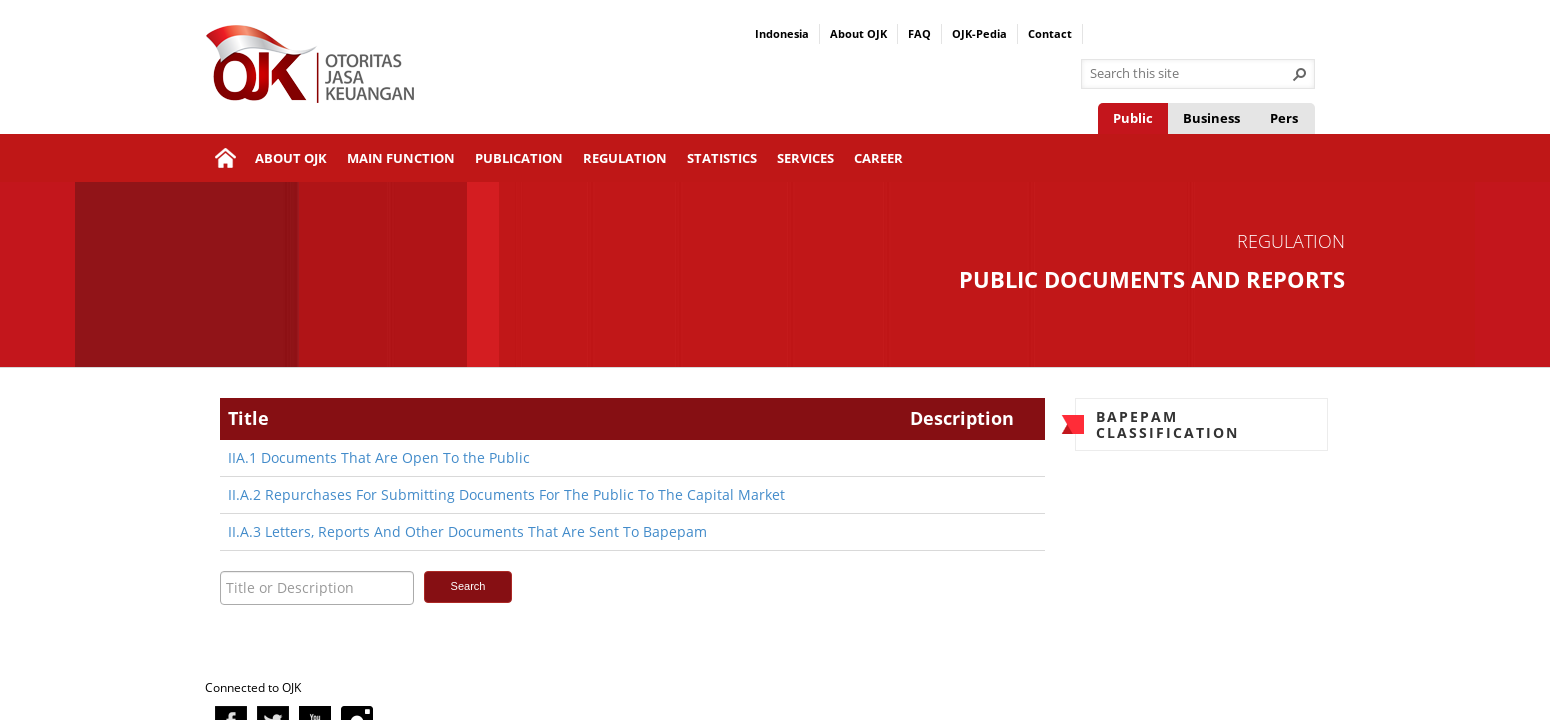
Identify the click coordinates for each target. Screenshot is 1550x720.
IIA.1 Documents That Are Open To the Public (379, 457)
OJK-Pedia (979, 33)
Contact (1050, 33)
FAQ (919, 33)
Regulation (625, 158)
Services (805, 158)
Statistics (722, 158)
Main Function (401, 158)
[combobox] (1190, 74)
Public (1133, 118)
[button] (1300, 74)
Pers (1284, 118)
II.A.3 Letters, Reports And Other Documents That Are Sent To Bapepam (467, 531)
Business (1211, 118)
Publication (519, 158)
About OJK (858, 33)
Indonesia (782, 33)
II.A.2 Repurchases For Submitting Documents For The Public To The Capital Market (506, 494)
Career (878, 158)
